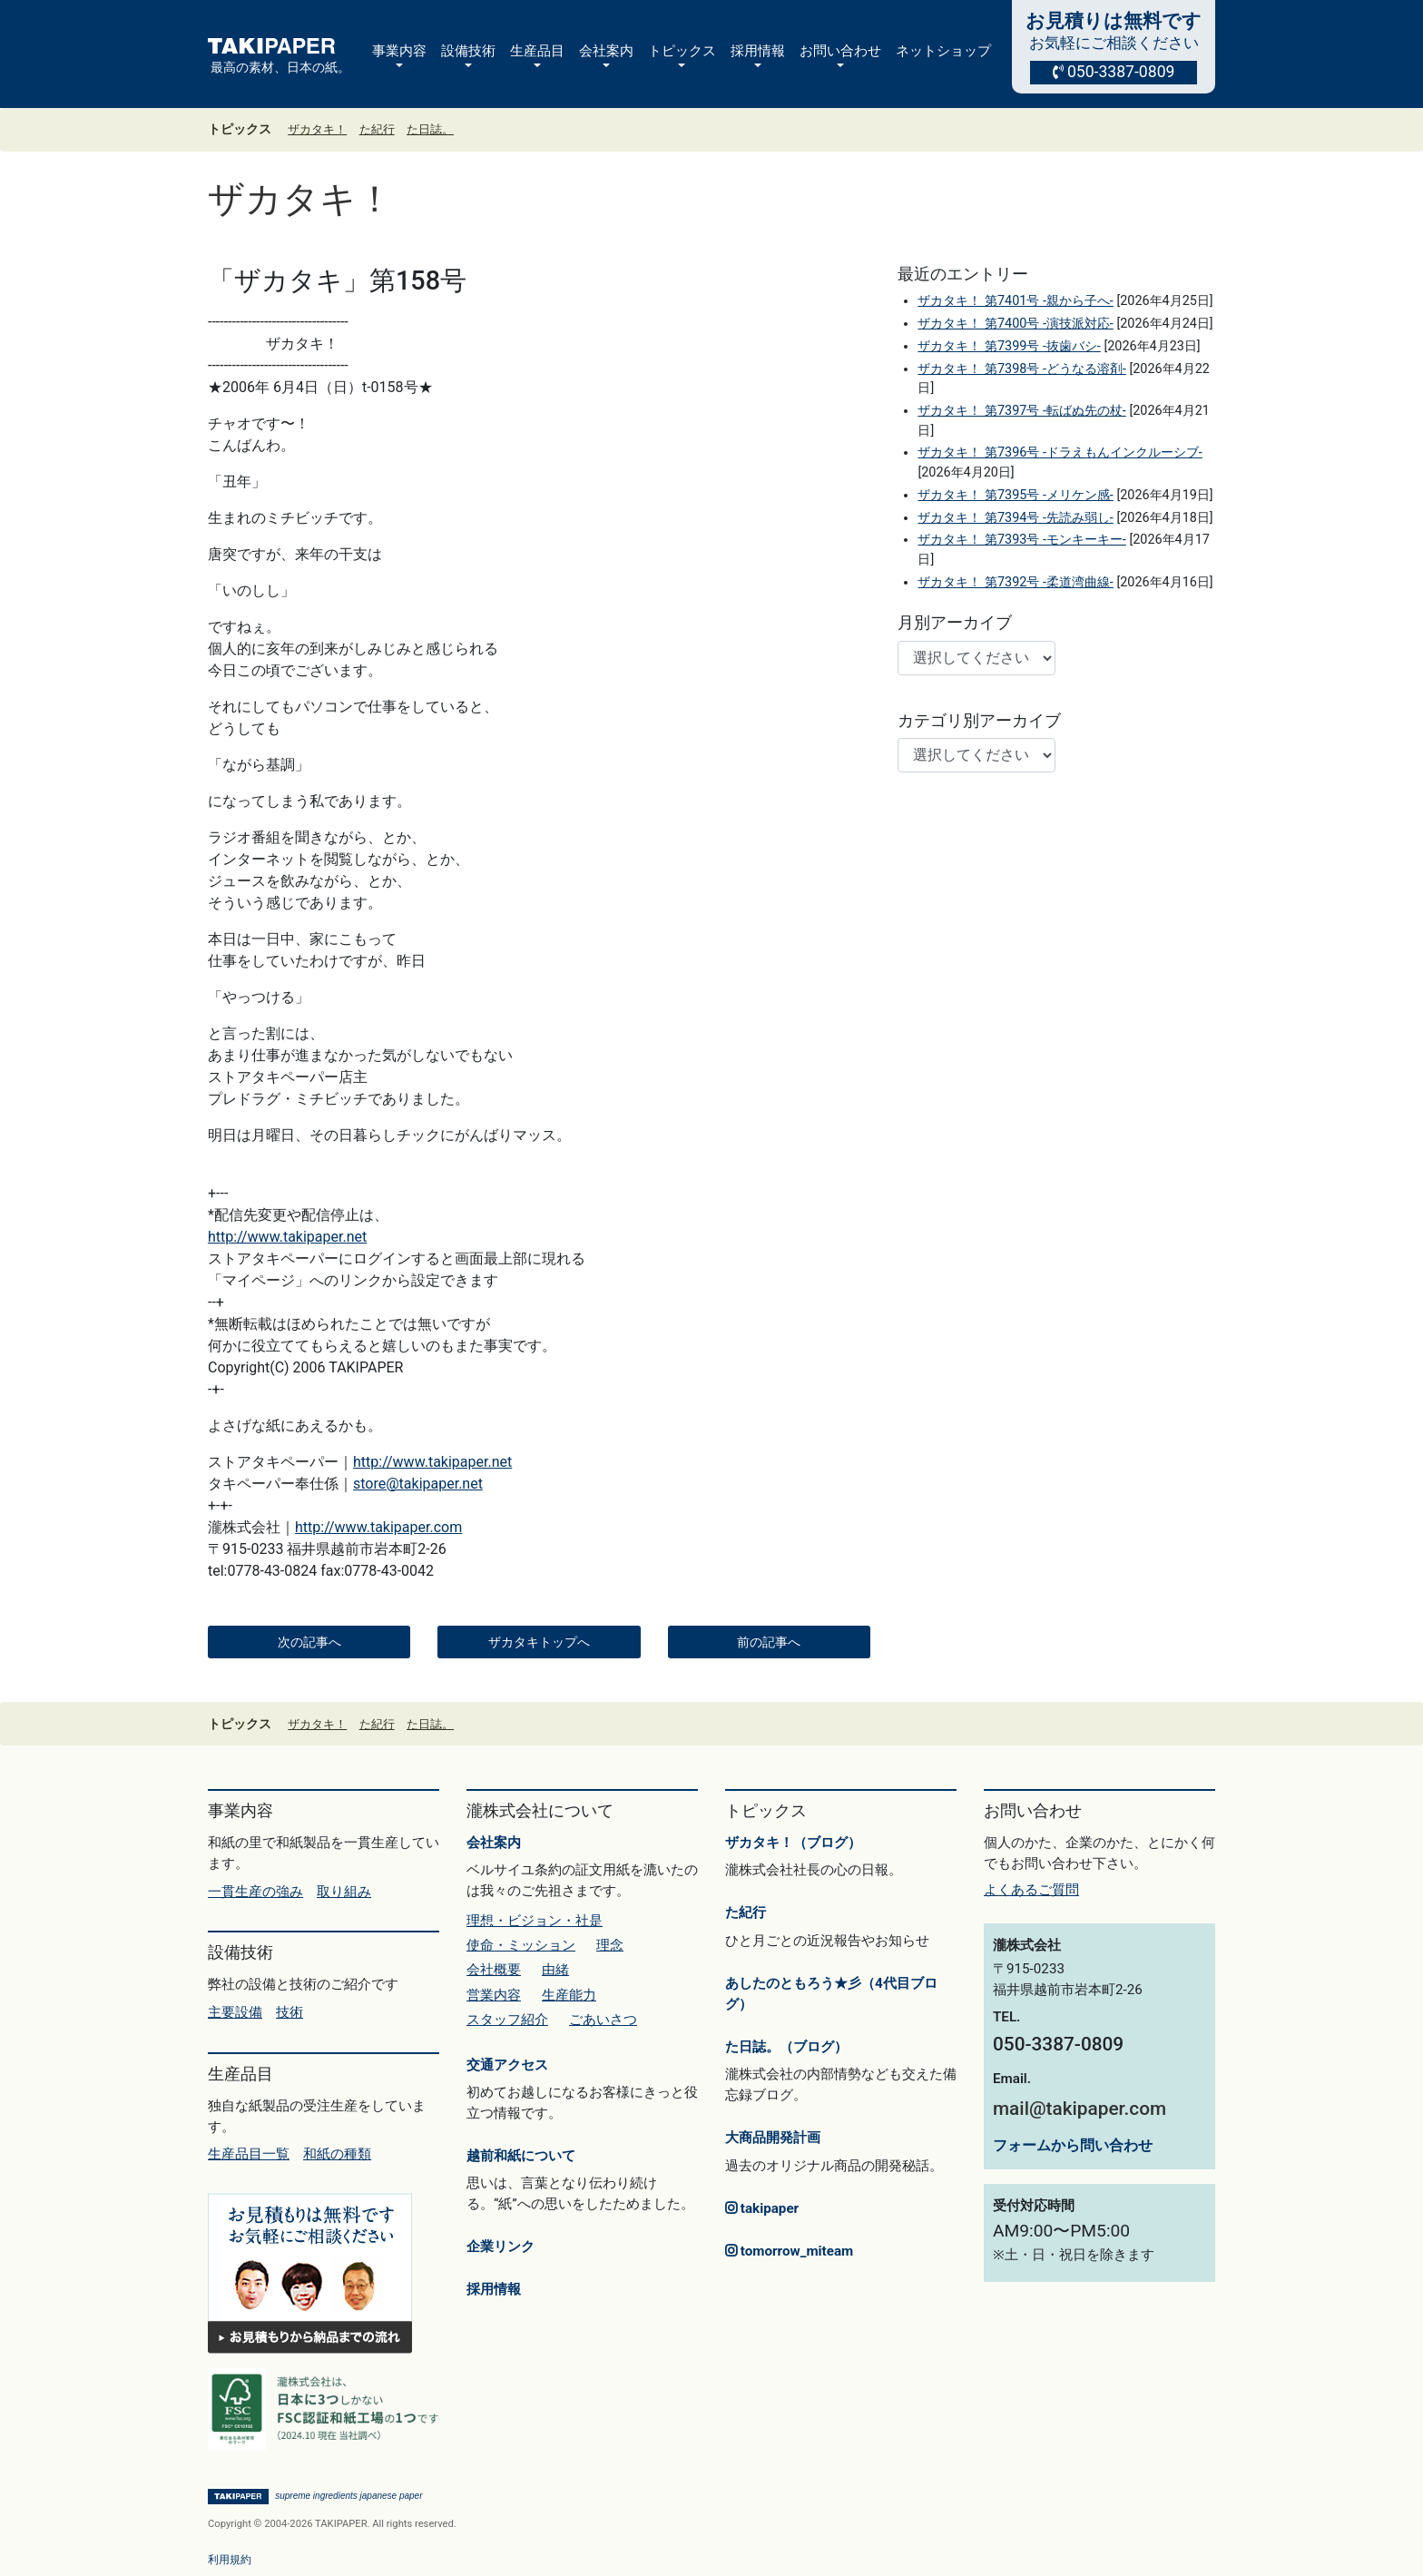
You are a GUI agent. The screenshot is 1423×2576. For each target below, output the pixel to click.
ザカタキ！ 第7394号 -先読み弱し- (1015, 518)
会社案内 (493, 1842)
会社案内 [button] (606, 51)
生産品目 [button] (537, 51)
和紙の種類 (337, 2154)
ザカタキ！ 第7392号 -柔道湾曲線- (1015, 582)
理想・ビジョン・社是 (534, 1920)
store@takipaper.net (418, 1483)
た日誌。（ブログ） (786, 2047)
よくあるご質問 (1031, 1890)
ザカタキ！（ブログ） (793, 1842)
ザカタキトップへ (539, 1642)
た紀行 (377, 129)
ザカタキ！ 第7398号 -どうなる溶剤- (1021, 369)
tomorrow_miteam (789, 2251)
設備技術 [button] (468, 51)
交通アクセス (507, 2065)
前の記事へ (768, 1642)
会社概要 (493, 1969)
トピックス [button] (682, 51)
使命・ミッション (520, 1945)
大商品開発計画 (772, 2137)
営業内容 (493, 1995)
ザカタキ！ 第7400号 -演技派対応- (1015, 323)
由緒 (555, 1969)
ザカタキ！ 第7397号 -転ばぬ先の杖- (1021, 410)
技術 (289, 2012)
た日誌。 (430, 129)
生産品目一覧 (249, 2154)
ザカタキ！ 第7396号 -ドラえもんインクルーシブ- (1060, 452)
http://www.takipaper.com (378, 1527)
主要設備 (235, 2012)
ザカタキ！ (317, 129)
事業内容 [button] (399, 51)
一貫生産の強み (255, 1891)
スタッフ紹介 (507, 2019)
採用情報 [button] (758, 51)
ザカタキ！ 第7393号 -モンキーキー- (1021, 539)
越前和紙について (520, 2156)
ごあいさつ (603, 2019)
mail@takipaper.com (1079, 2108)
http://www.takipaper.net (287, 1236)
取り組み (344, 1891)
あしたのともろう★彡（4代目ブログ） (831, 1993)
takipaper (762, 2208)
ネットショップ (943, 51)
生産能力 (569, 1995)
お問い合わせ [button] (840, 51)
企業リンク (500, 2246)
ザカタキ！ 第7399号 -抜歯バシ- (1009, 346)
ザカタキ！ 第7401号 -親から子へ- (1015, 301)
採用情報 (493, 2289)
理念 (609, 1945)
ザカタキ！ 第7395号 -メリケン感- (1015, 495)
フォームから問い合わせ (1073, 2145)
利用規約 (229, 2559)
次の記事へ (309, 1642)
